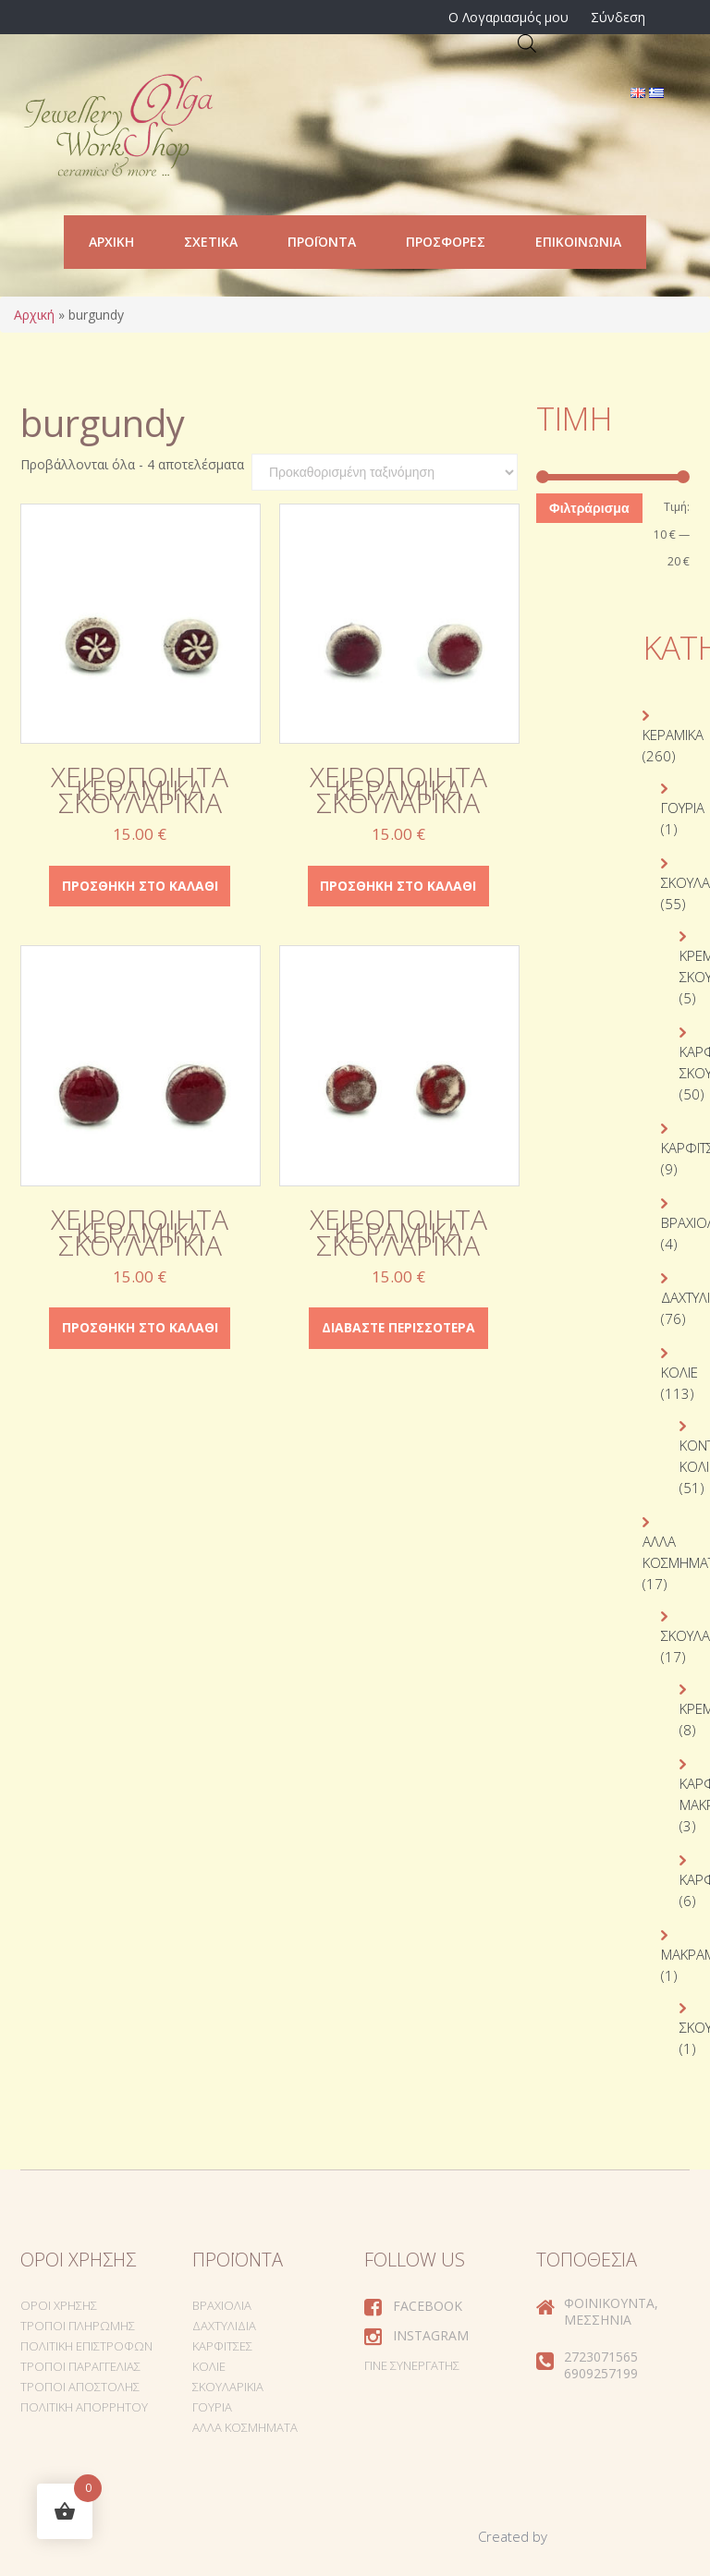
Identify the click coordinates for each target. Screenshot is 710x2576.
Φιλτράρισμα (589, 508)
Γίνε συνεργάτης (411, 2365)
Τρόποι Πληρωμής (77, 2325)
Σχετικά (211, 241)
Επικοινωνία (578, 241)
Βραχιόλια (221, 2305)
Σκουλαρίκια (227, 2386)
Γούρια (682, 807)
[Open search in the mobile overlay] (527, 43)
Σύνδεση (618, 17)
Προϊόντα (322, 241)
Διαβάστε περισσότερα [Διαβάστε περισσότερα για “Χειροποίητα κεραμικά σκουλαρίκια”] (398, 1328)
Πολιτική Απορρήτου (84, 2407)
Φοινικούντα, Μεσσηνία (611, 2311)
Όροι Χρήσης (58, 2305)
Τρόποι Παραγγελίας (80, 2366)
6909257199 (601, 2373)
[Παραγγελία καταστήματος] (384, 472)
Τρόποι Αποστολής (80, 2386)
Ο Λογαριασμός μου (508, 17)
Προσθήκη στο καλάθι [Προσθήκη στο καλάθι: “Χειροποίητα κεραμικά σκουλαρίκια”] (139, 885)
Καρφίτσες (222, 2346)
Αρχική (111, 241)
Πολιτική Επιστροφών (86, 2346)
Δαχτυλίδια (224, 2325)
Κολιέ (679, 1372)
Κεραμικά (673, 734)
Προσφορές (445, 241)
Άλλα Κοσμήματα (245, 2427)
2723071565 (601, 2356)
